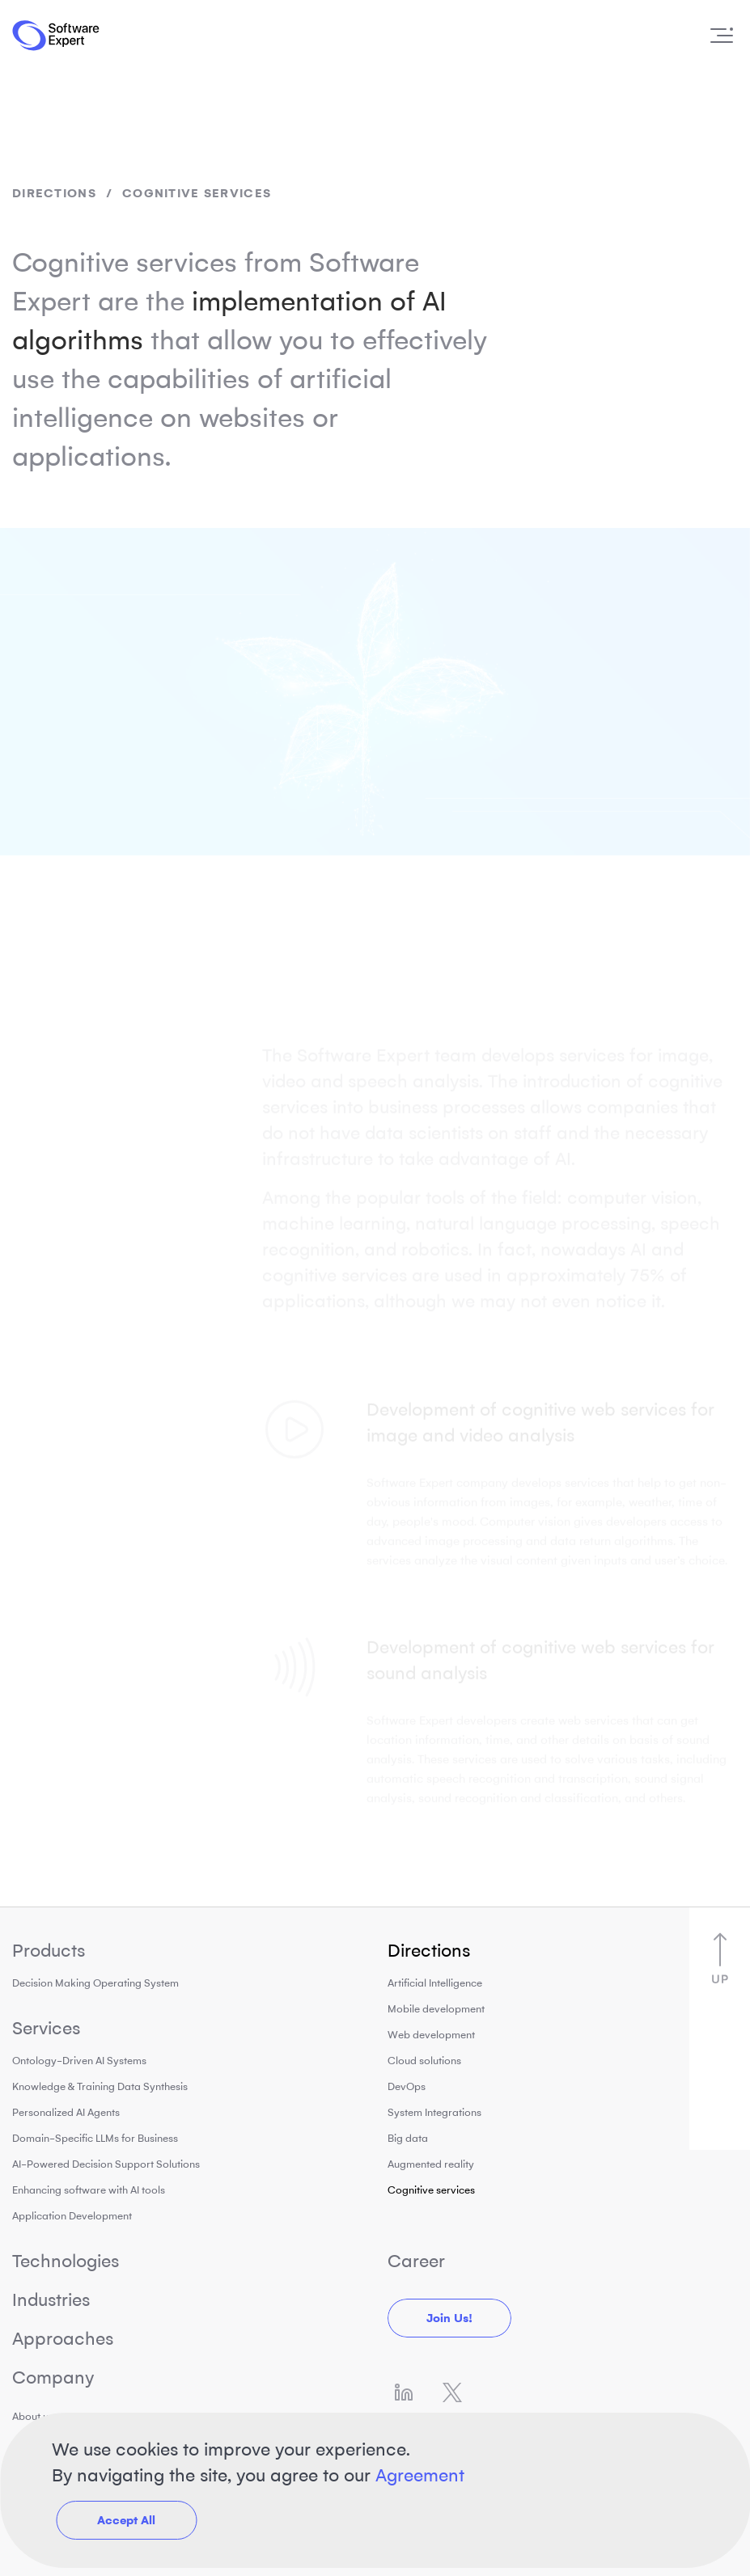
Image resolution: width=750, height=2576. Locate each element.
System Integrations (434, 2112)
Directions (54, 193)
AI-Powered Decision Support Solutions (106, 2164)
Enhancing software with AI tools (88, 2190)
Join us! (449, 2318)
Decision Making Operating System (95, 1983)
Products (48, 1951)
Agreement (419, 2475)
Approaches (62, 2339)
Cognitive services (431, 2190)
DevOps (407, 2086)
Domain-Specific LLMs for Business (95, 2138)
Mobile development (436, 2009)
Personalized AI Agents (66, 2112)
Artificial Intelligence (435, 1983)
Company (53, 2377)
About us (32, 2416)
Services (46, 2028)
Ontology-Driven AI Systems (79, 2060)
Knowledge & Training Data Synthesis (100, 2086)
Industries (51, 2300)
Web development (431, 2035)
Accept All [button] (126, 2520)
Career (416, 2261)
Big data (408, 2138)
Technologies (65, 2261)
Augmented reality (431, 2164)
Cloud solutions (424, 2060)
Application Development (72, 2216)
